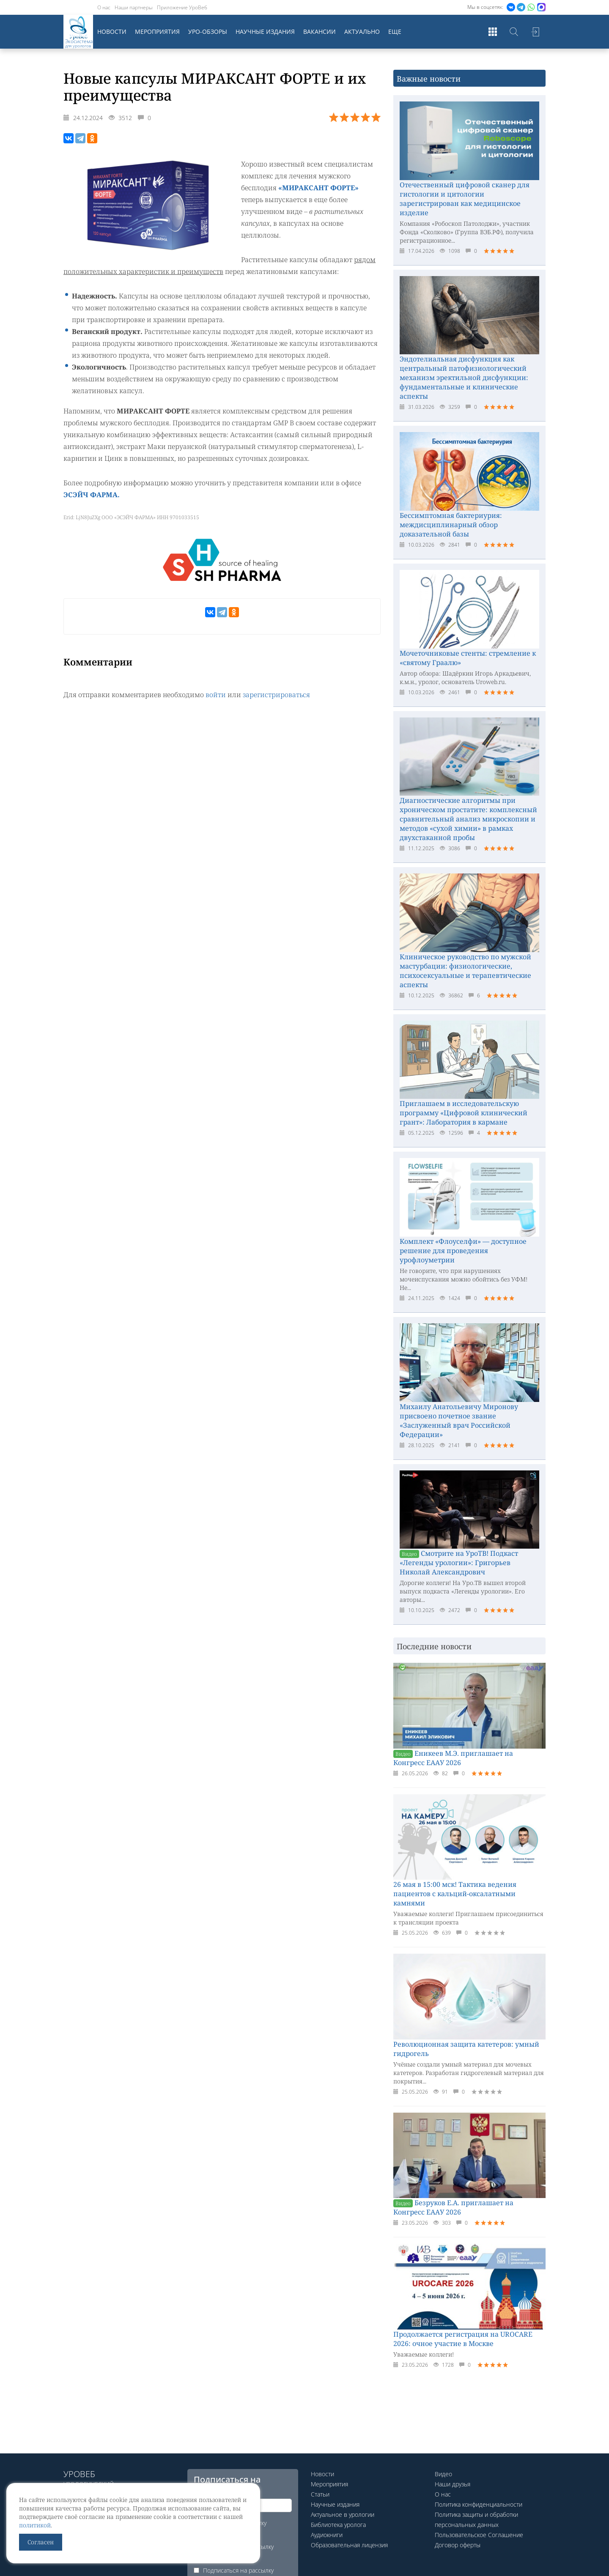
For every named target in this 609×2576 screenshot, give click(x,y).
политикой (35, 2525)
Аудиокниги (327, 2535)
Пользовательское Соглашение (479, 2535)
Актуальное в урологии (342, 2514)
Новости (111, 31)
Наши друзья (452, 2484)
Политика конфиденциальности (478, 2504)
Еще (394, 31)
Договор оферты (457, 2545)
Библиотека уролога (338, 2525)
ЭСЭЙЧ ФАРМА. (92, 494)
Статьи (320, 2494)
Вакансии (319, 31)
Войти (535, 32)
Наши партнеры (134, 7)
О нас (103, 7)
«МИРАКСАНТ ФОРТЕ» (318, 187)
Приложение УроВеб (182, 7)
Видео (443, 2474)
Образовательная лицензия (349, 2545)
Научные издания (265, 31)
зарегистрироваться (276, 694)
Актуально (362, 31)
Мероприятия (157, 31)
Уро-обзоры (207, 31)
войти (216, 694)
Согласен (40, 2542)
